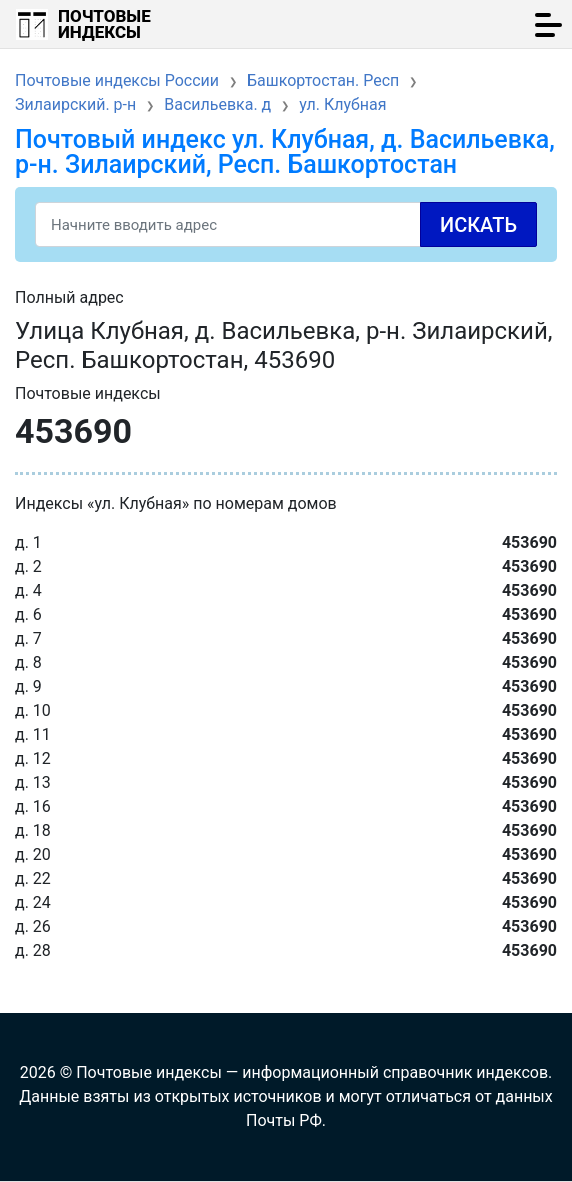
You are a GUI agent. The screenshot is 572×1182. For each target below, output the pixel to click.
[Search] (286, 224)
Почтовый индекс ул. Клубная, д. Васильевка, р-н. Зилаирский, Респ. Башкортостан (285, 152)
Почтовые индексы (104, 24)
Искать (478, 225)
